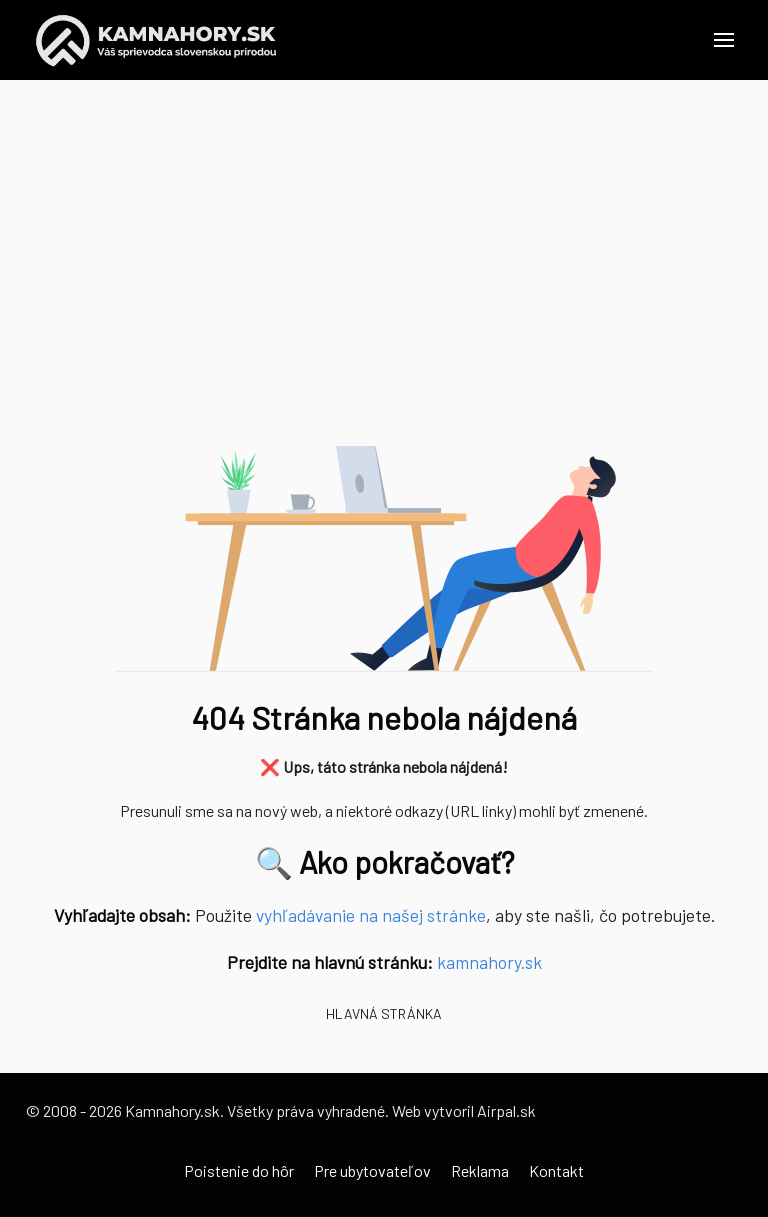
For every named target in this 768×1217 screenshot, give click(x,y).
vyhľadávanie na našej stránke (371, 915)
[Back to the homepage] (156, 40)
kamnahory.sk (489, 962)
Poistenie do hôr (239, 1170)
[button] (724, 40)
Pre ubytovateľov (372, 1170)
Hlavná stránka (384, 1013)
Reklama (480, 1170)
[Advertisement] (384, 270)
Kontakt (556, 1170)
